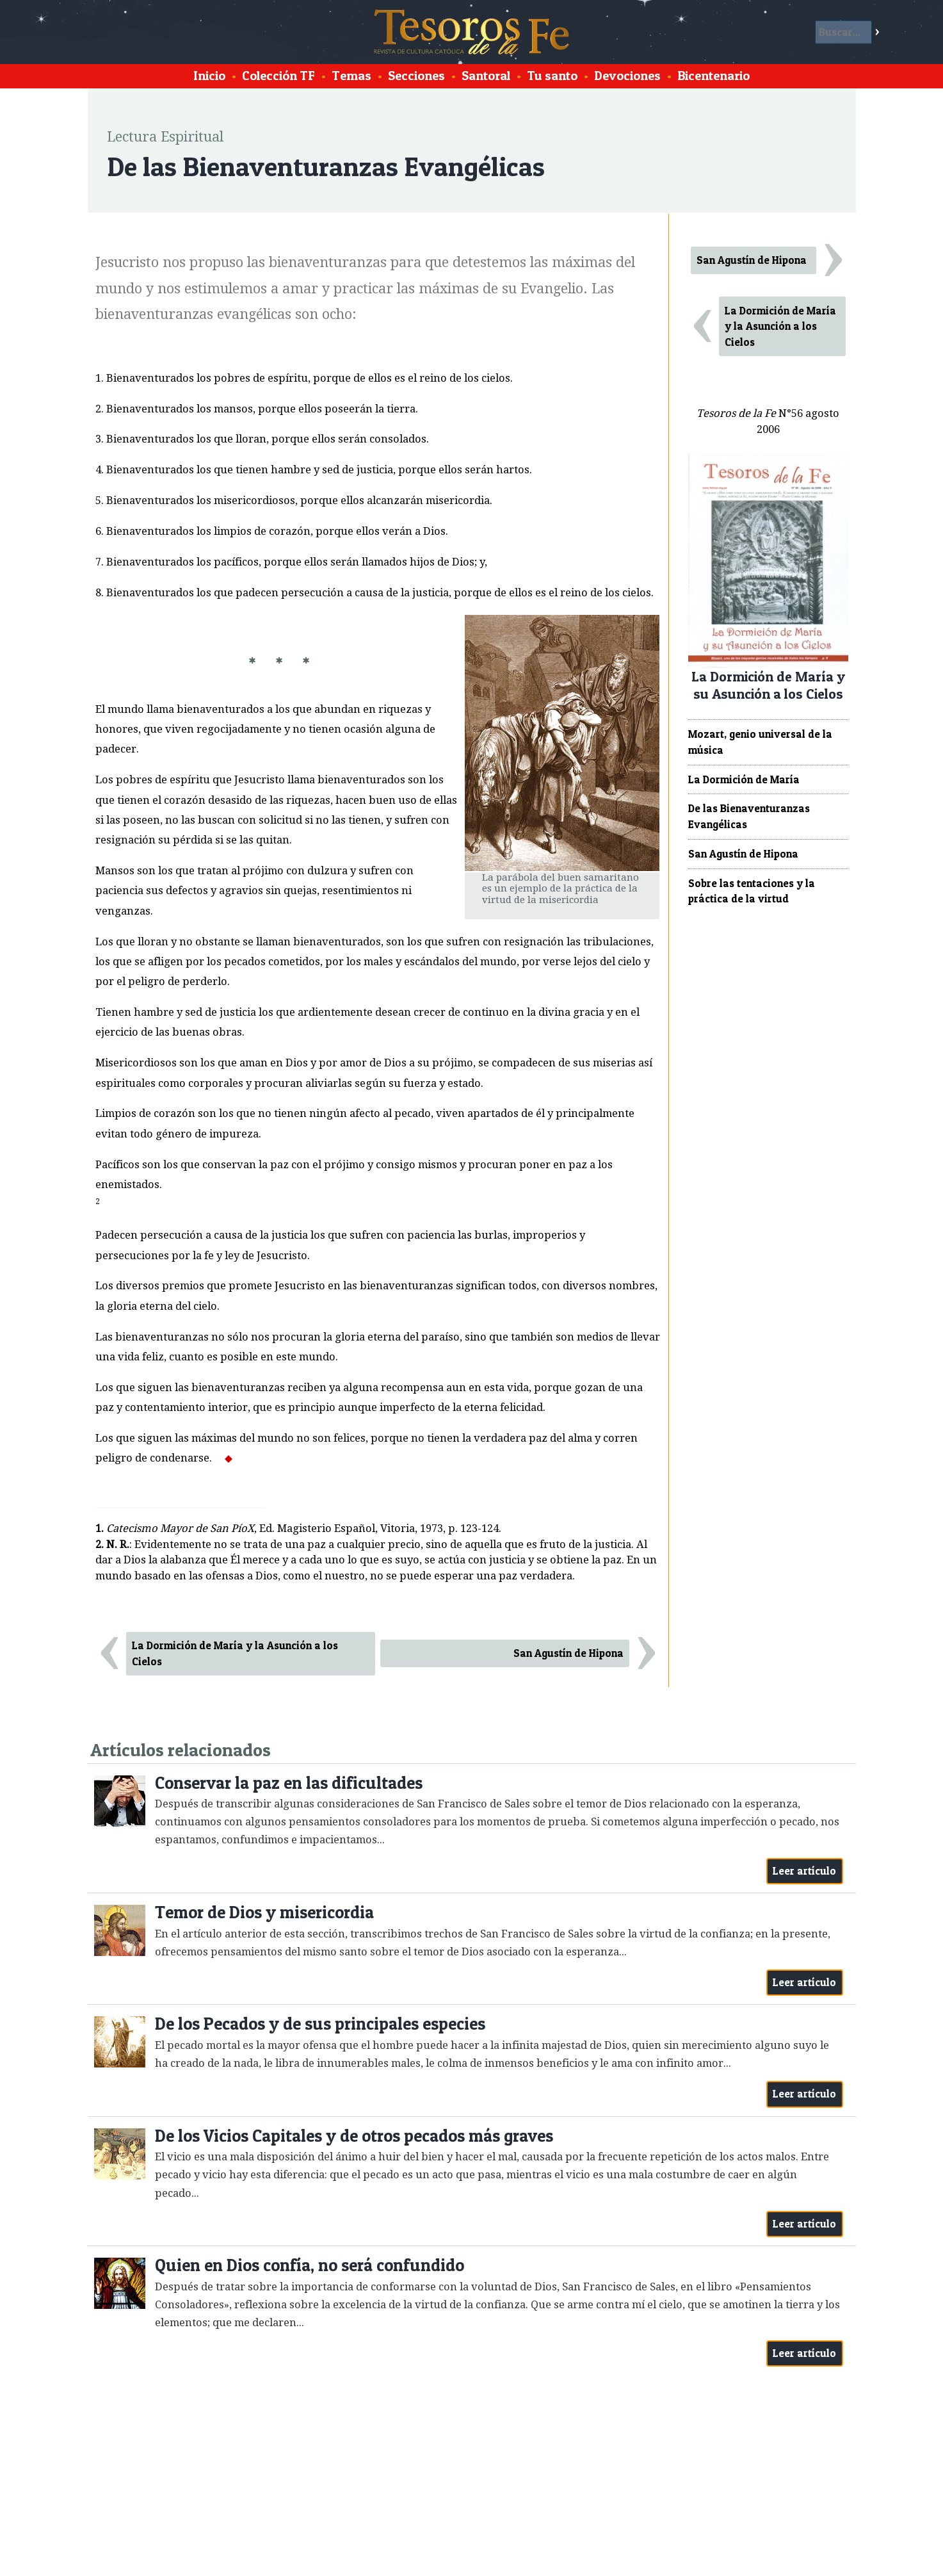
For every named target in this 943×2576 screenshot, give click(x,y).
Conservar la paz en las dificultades (289, 1782)
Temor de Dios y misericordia (264, 1912)
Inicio (209, 75)
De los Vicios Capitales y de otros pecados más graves (354, 2135)
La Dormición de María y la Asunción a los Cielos (235, 1653)
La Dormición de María (744, 779)
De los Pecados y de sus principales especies (320, 2023)
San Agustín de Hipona (568, 1653)
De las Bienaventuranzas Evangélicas (749, 816)
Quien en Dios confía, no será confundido (309, 2265)
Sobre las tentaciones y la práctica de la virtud (751, 891)
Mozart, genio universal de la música (760, 742)
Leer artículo (804, 1870)
